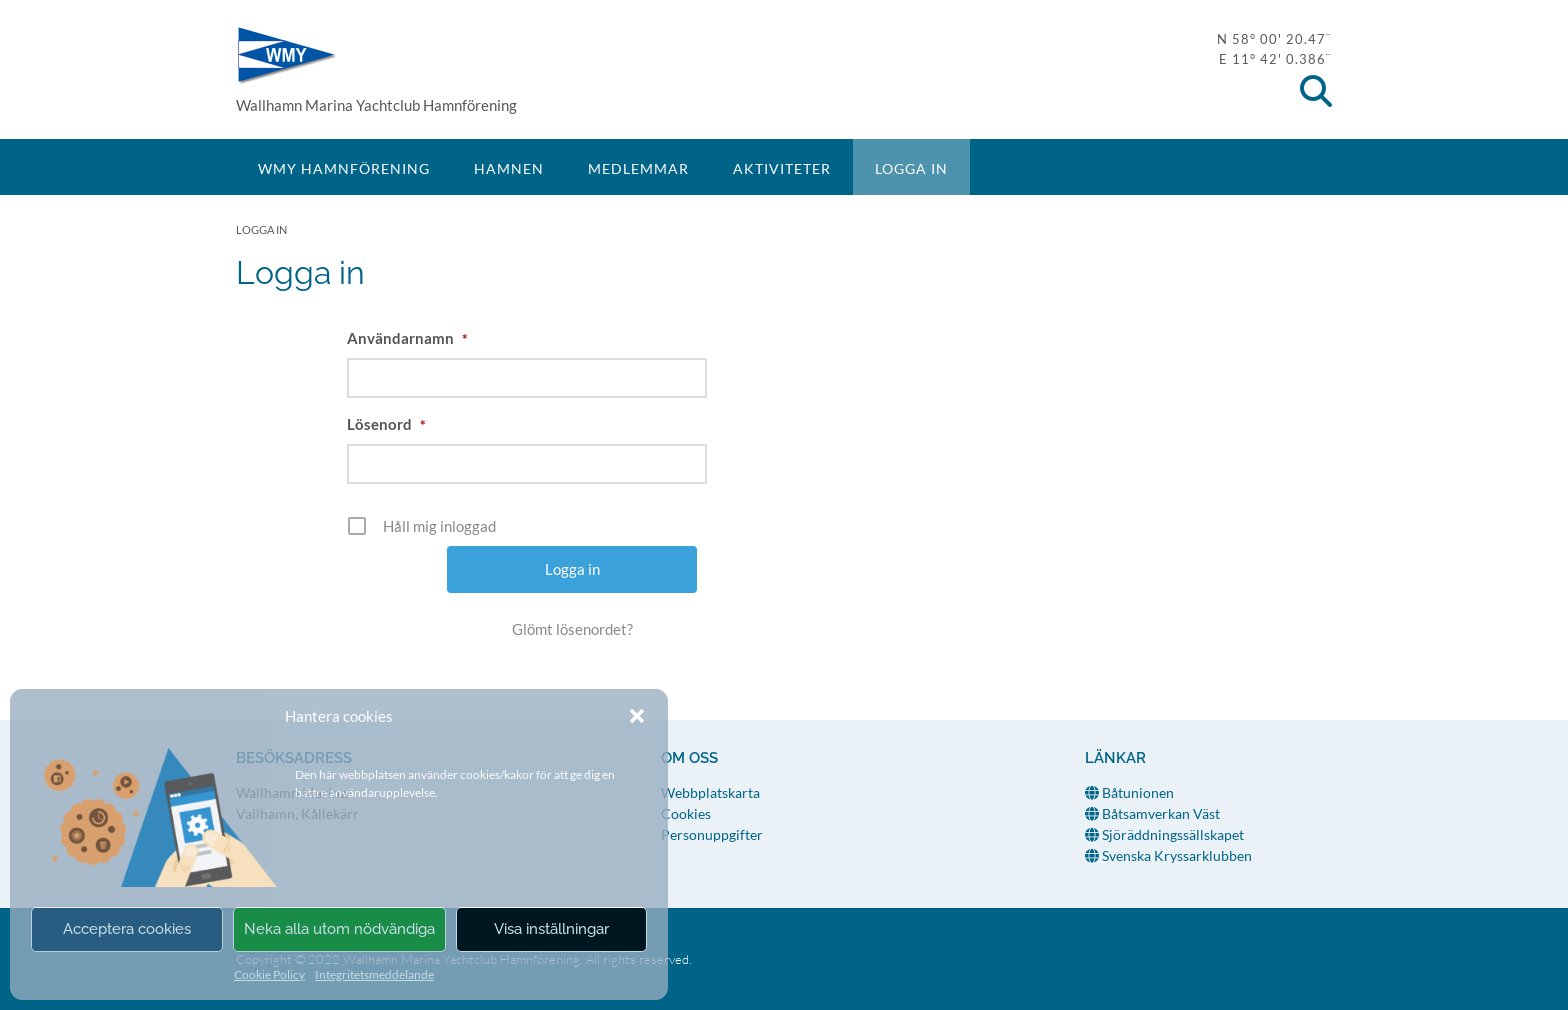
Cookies (686, 813)
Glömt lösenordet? (572, 629)
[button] (637, 716)
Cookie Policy (269, 974)
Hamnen (509, 168)
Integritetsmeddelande (374, 974)
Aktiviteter (782, 168)
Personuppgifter (712, 834)
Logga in (911, 168)
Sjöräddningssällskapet (1164, 834)
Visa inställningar (551, 929)
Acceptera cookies (127, 929)
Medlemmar (638, 168)
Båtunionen (1129, 792)
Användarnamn (407, 338)
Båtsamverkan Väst (1152, 813)
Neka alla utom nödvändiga (339, 929)
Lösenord (386, 424)
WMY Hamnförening (286, 55)
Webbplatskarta (710, 792)
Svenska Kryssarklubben (1168, 855)
